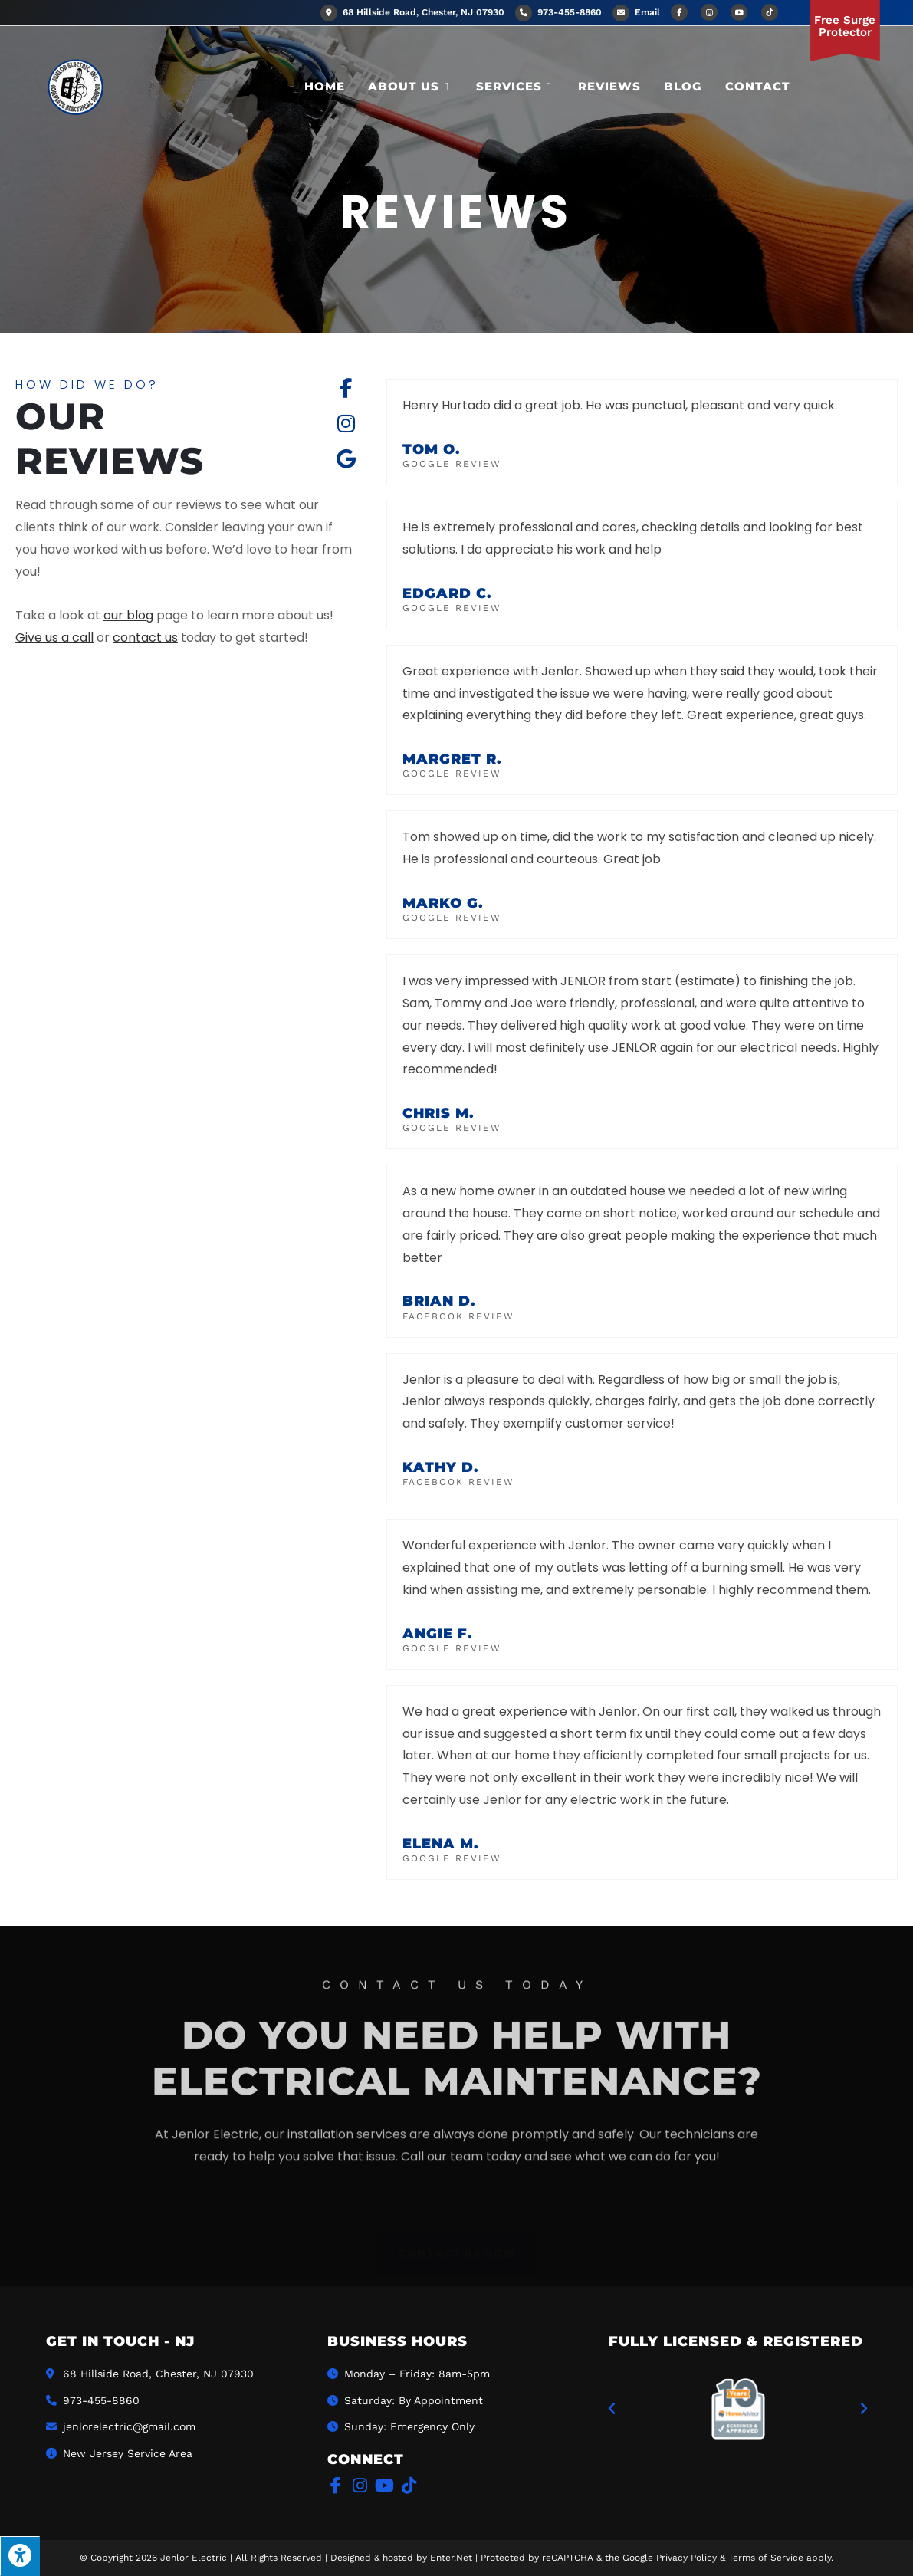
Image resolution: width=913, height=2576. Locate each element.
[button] (611, 2409)
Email (647, 12)
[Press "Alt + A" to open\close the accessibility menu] (20, 2556)
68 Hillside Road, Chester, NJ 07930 (412, 12)
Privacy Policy (686, 2557)
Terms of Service (765, 2557)
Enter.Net (451, 2557)
